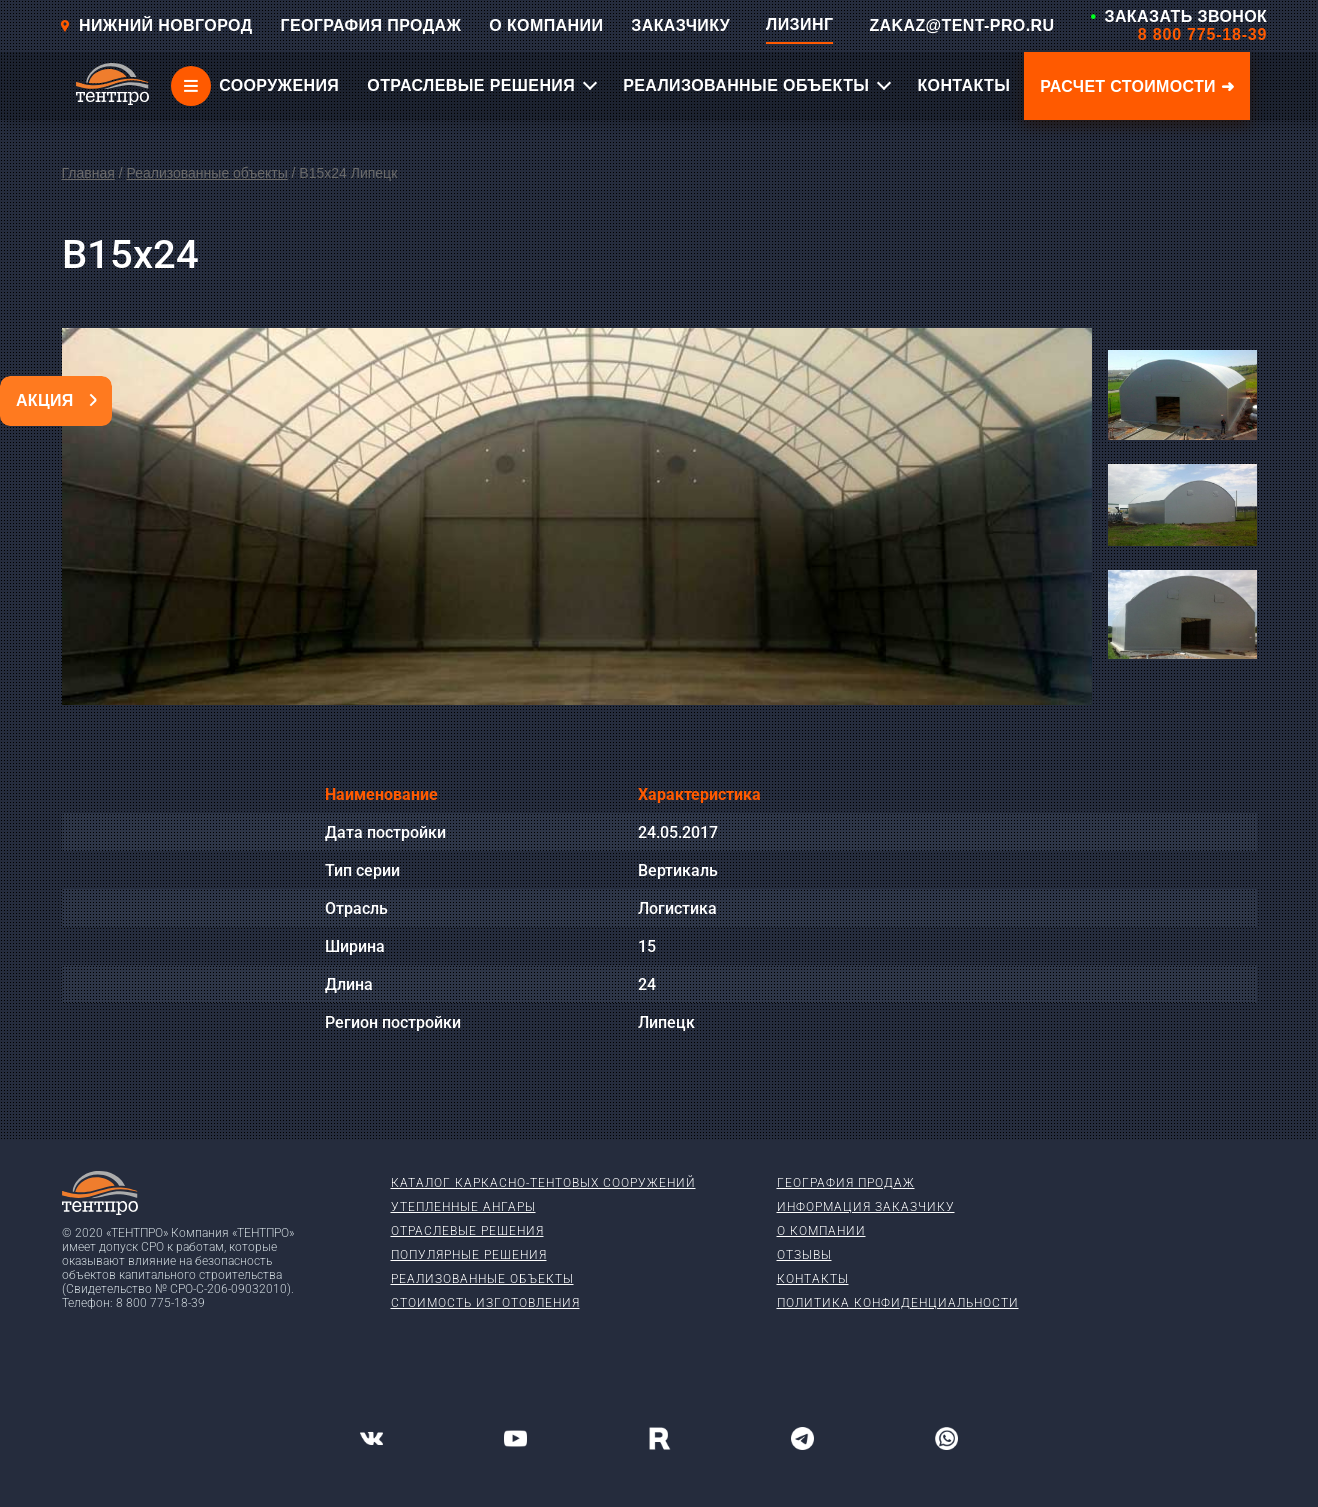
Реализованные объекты (206, 173)
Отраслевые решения (467, 1231)
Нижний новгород (155, 25)
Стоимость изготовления (485, 1303)
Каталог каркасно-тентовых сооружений (543, 1183)
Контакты (813, 1279)
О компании (821, 1231)
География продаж (846, 1183)
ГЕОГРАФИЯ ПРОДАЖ (370, 25)
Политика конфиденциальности (898, 1303)
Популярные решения (469, 1255)
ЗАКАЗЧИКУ (680, 25)
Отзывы (804, 1255)
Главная (88, 173)
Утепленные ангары (463, 1207)
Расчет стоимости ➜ (1137, 86)
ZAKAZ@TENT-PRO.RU (961, 25)
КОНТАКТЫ (963, 85)
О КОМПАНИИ (546, 25)
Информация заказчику (866, 1207)
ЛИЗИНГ (799, 24)
